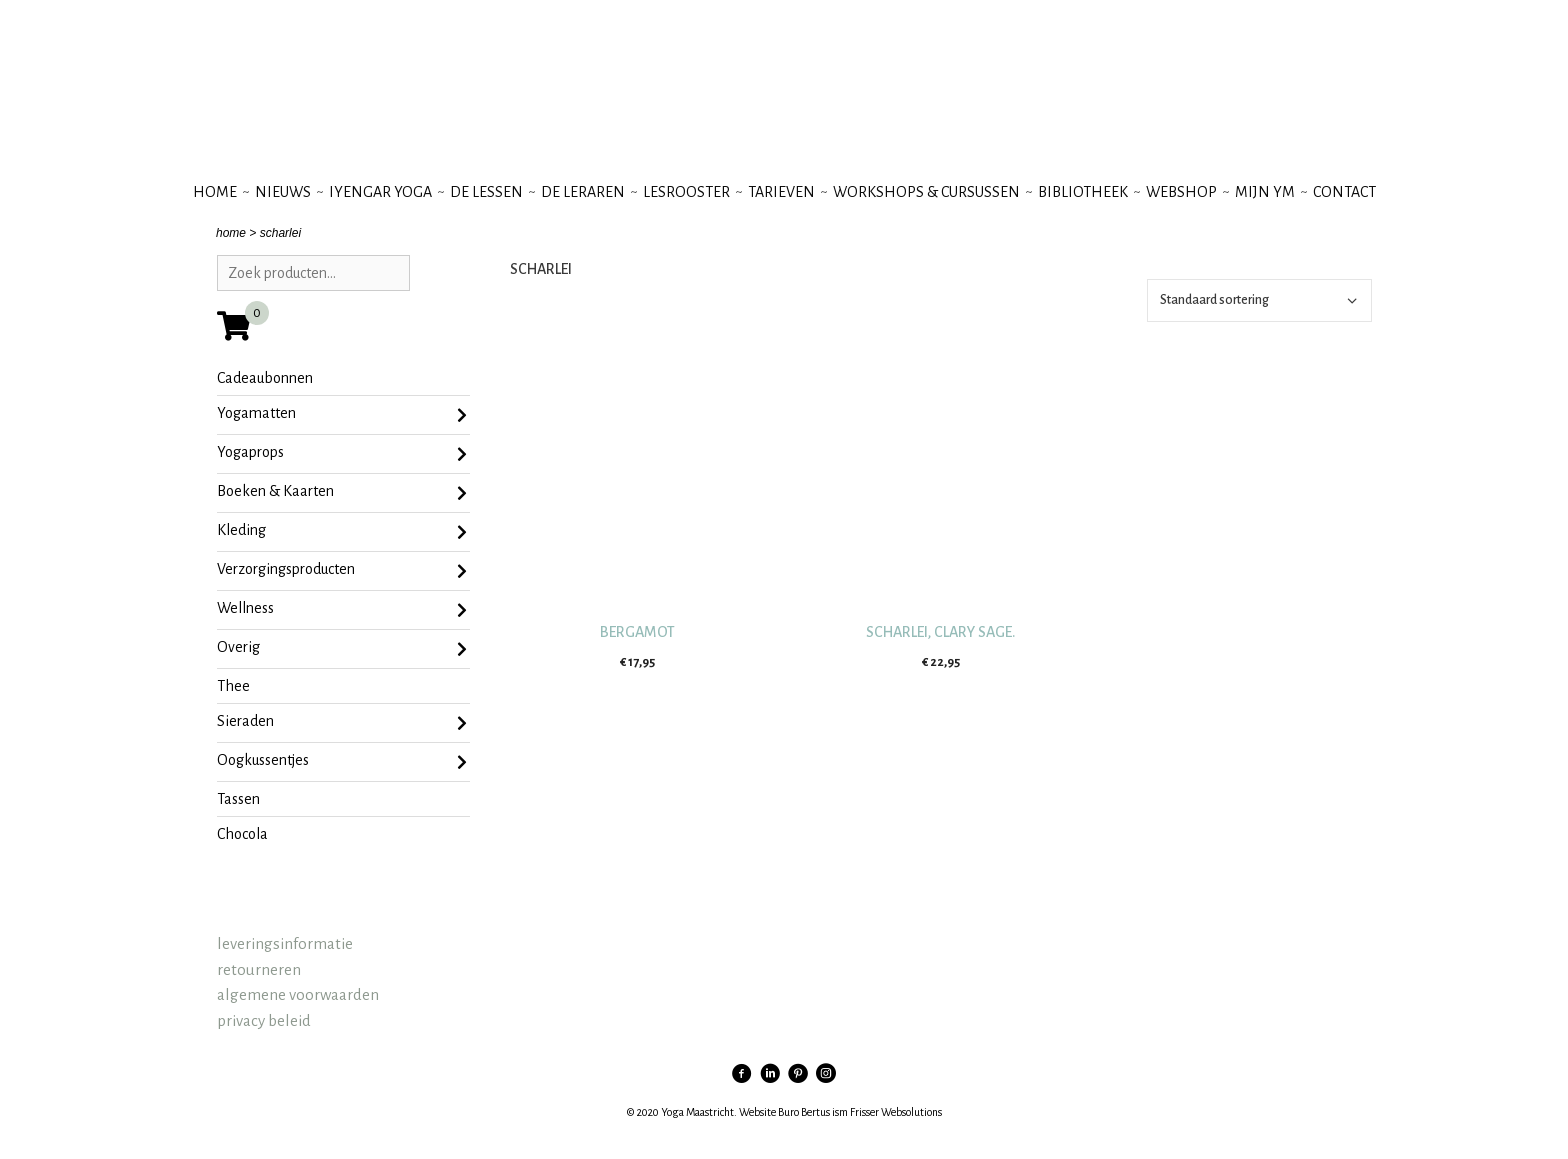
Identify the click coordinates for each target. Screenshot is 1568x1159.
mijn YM (1265, 192)
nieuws (283, 192)
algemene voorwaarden (298, 994)
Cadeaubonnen (265, 378)
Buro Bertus (804, 1112)
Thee (233, 686)
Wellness (342, 610)
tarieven (781, 192)
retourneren (259, 969)
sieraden (342, 723)
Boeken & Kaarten (342, 493)
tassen (238, 799)
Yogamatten (342, 415)
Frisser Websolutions (896, 1112)
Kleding (342, 532)
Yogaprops (342, 454)
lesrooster (686, 192)
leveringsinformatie (285, 943)
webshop (1181, 192)
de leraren (583, 192)
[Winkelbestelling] (1259, 300)
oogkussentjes (342, 762)
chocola (242, 834)
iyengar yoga (380, 192)
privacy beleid (264, 1020)
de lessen (486, 192)
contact (1344, 192)
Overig (342, 649)
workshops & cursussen (926, 192)
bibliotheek (1083, 192)
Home (215, 192)
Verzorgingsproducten (342, 571)
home (231, 233)
